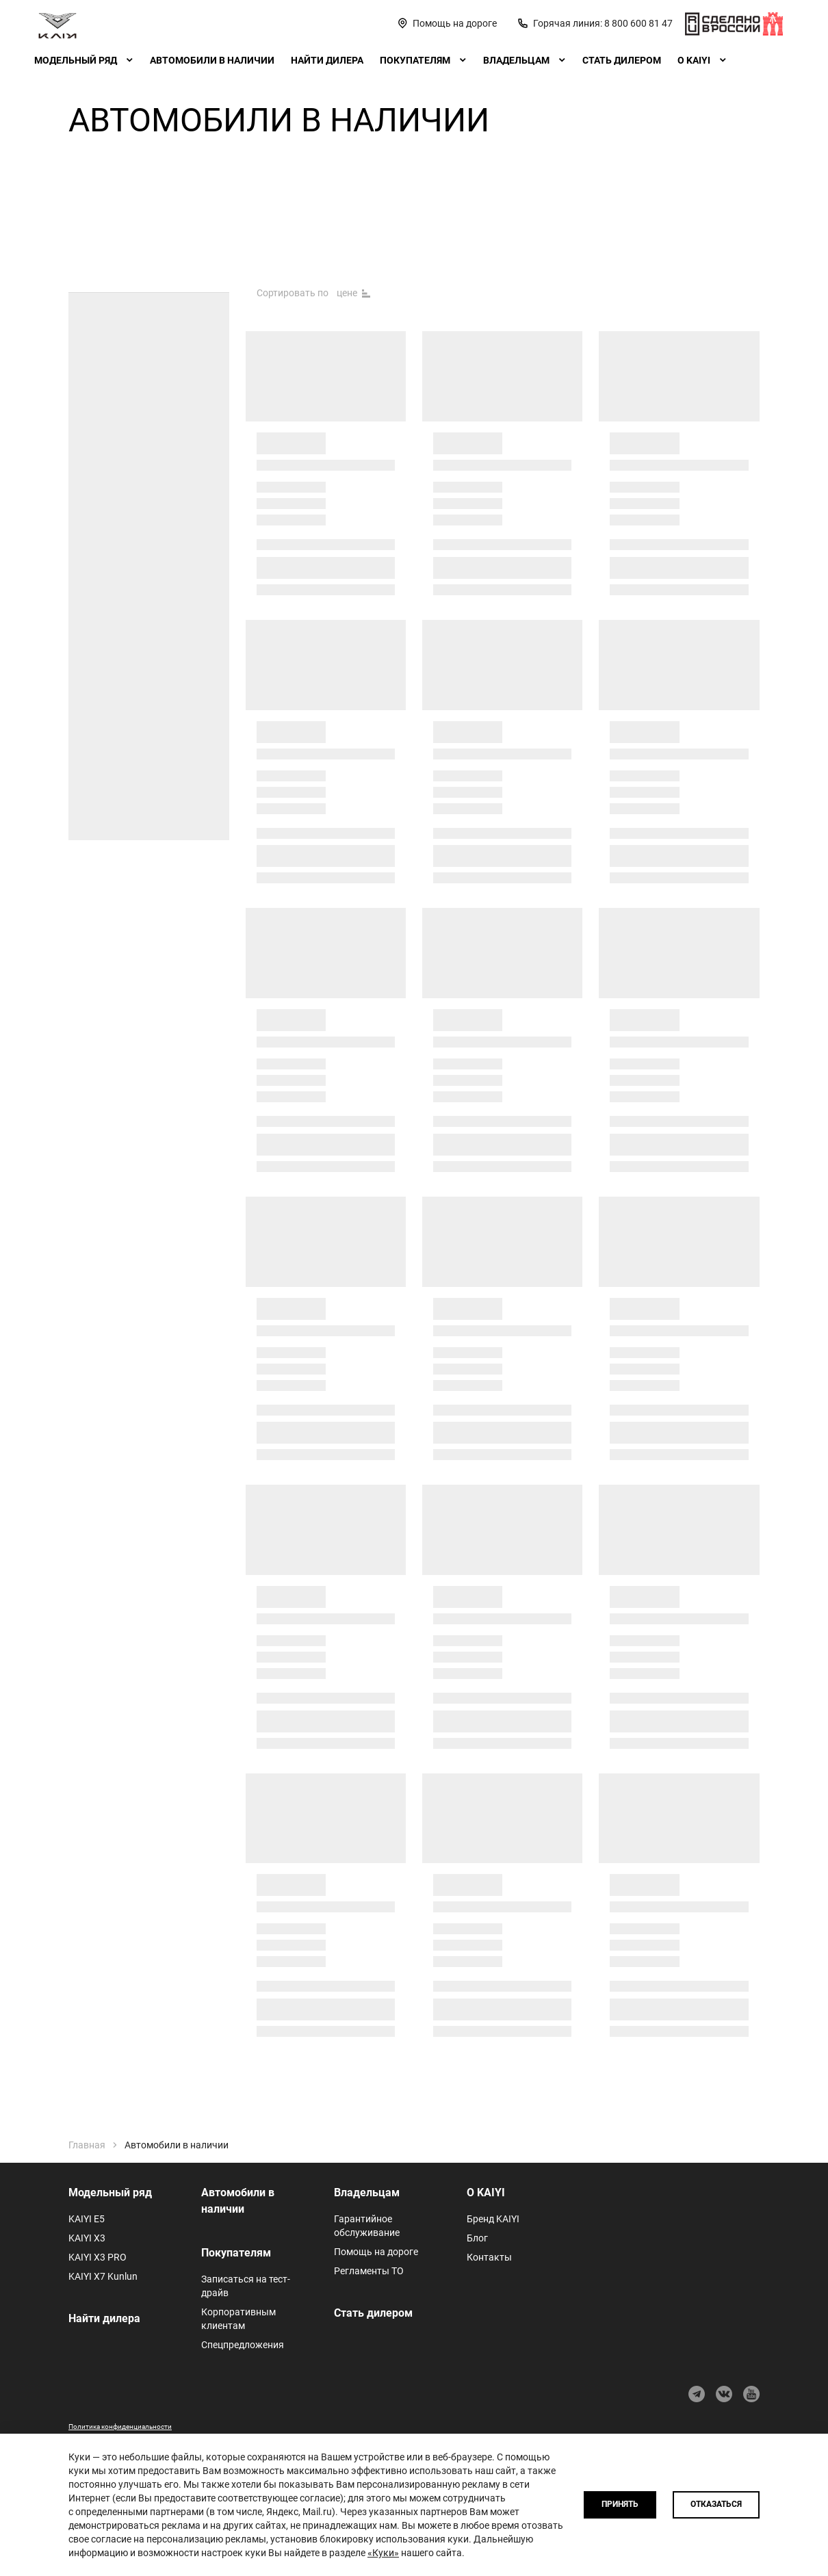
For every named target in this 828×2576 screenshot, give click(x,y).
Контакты (489, 2257)
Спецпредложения (242, 2344)
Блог (477, 2238)
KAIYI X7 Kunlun (103, 2276)
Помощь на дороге (376, 2251)
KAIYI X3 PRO (97, 2257)
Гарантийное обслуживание (367, 2225)
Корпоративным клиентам (238, 2318)
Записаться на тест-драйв (245, 2286)
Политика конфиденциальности (120, 2426)
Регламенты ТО (369, 2270)
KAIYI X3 (86, 2238)
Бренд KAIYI (493, 2218)
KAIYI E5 (86, 2218)
